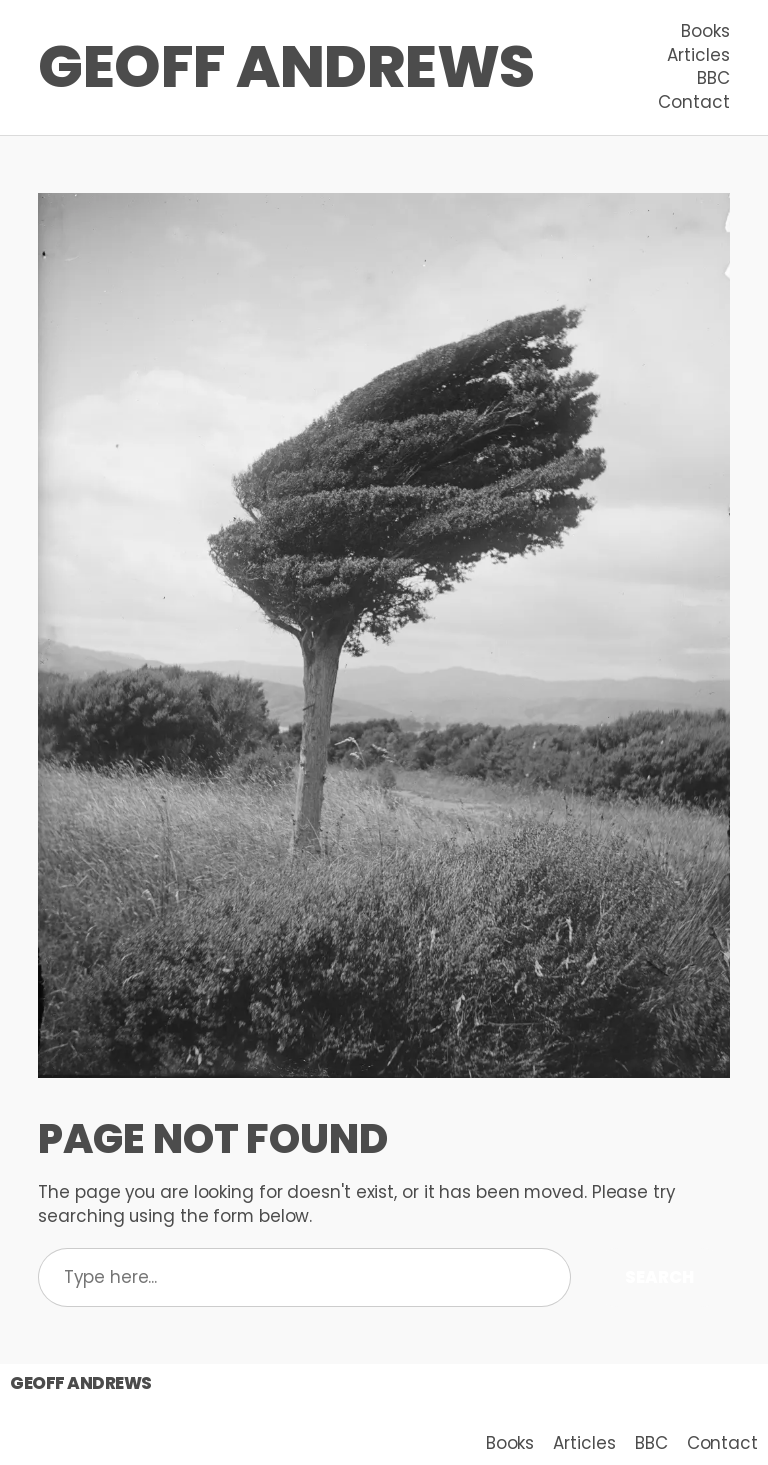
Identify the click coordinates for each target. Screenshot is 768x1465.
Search (659, 1277)
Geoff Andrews (286, 66)
